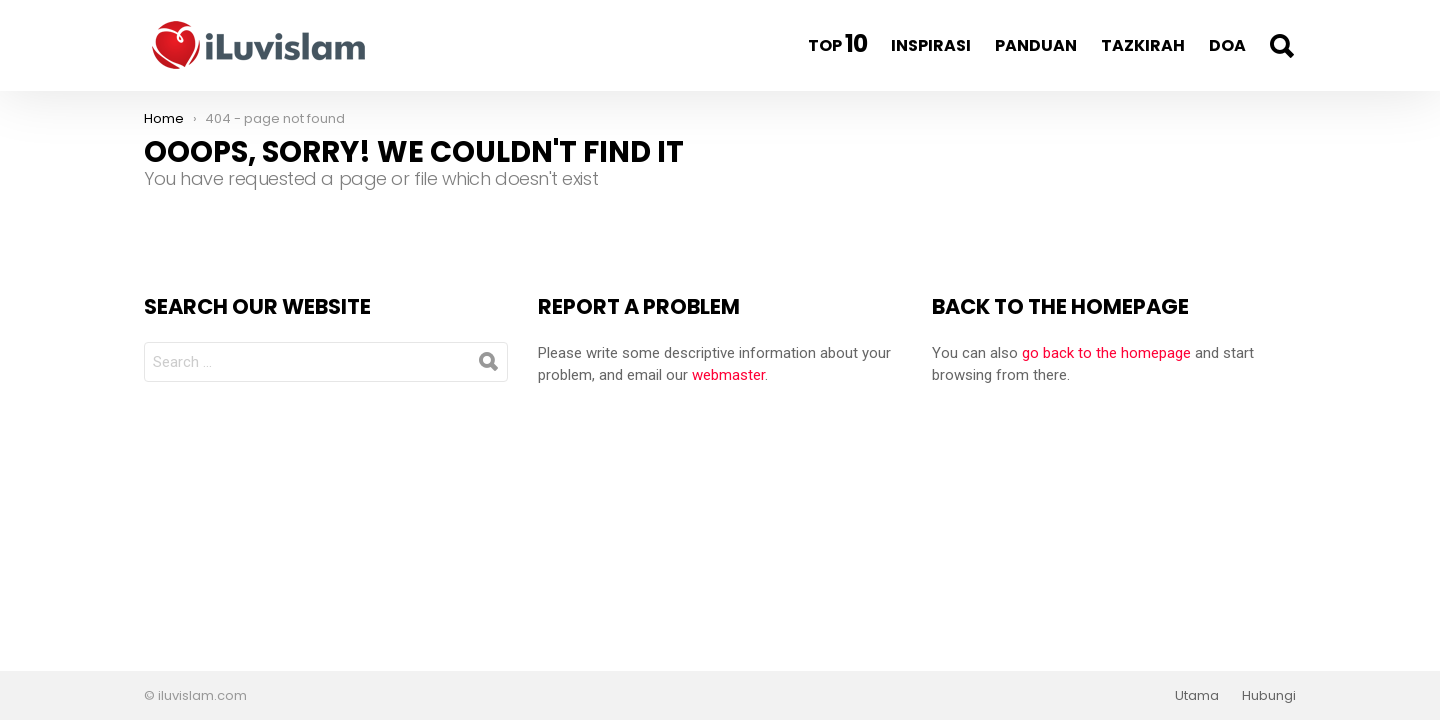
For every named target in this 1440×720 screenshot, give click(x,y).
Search (1281, 46)
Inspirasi (931, 45)
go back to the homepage (1106, 353)
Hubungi (1269, 696)
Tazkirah (1143, 45)
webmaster (728, 375)
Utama (1197, 696)
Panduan (1036, 45)
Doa (1227, 45)
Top (837, 43)
